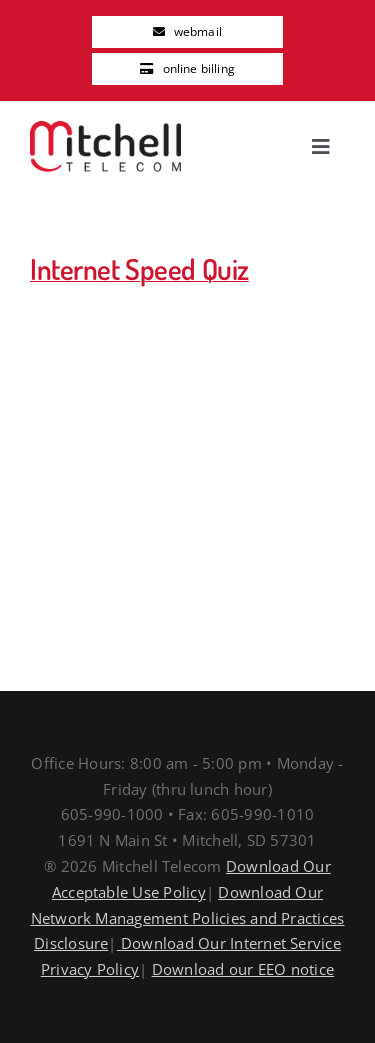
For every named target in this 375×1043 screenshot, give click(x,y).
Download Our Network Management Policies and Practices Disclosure (188, 918)
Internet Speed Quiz (139, 269)
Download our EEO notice (243, 969)
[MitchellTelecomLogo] (105, 129)
